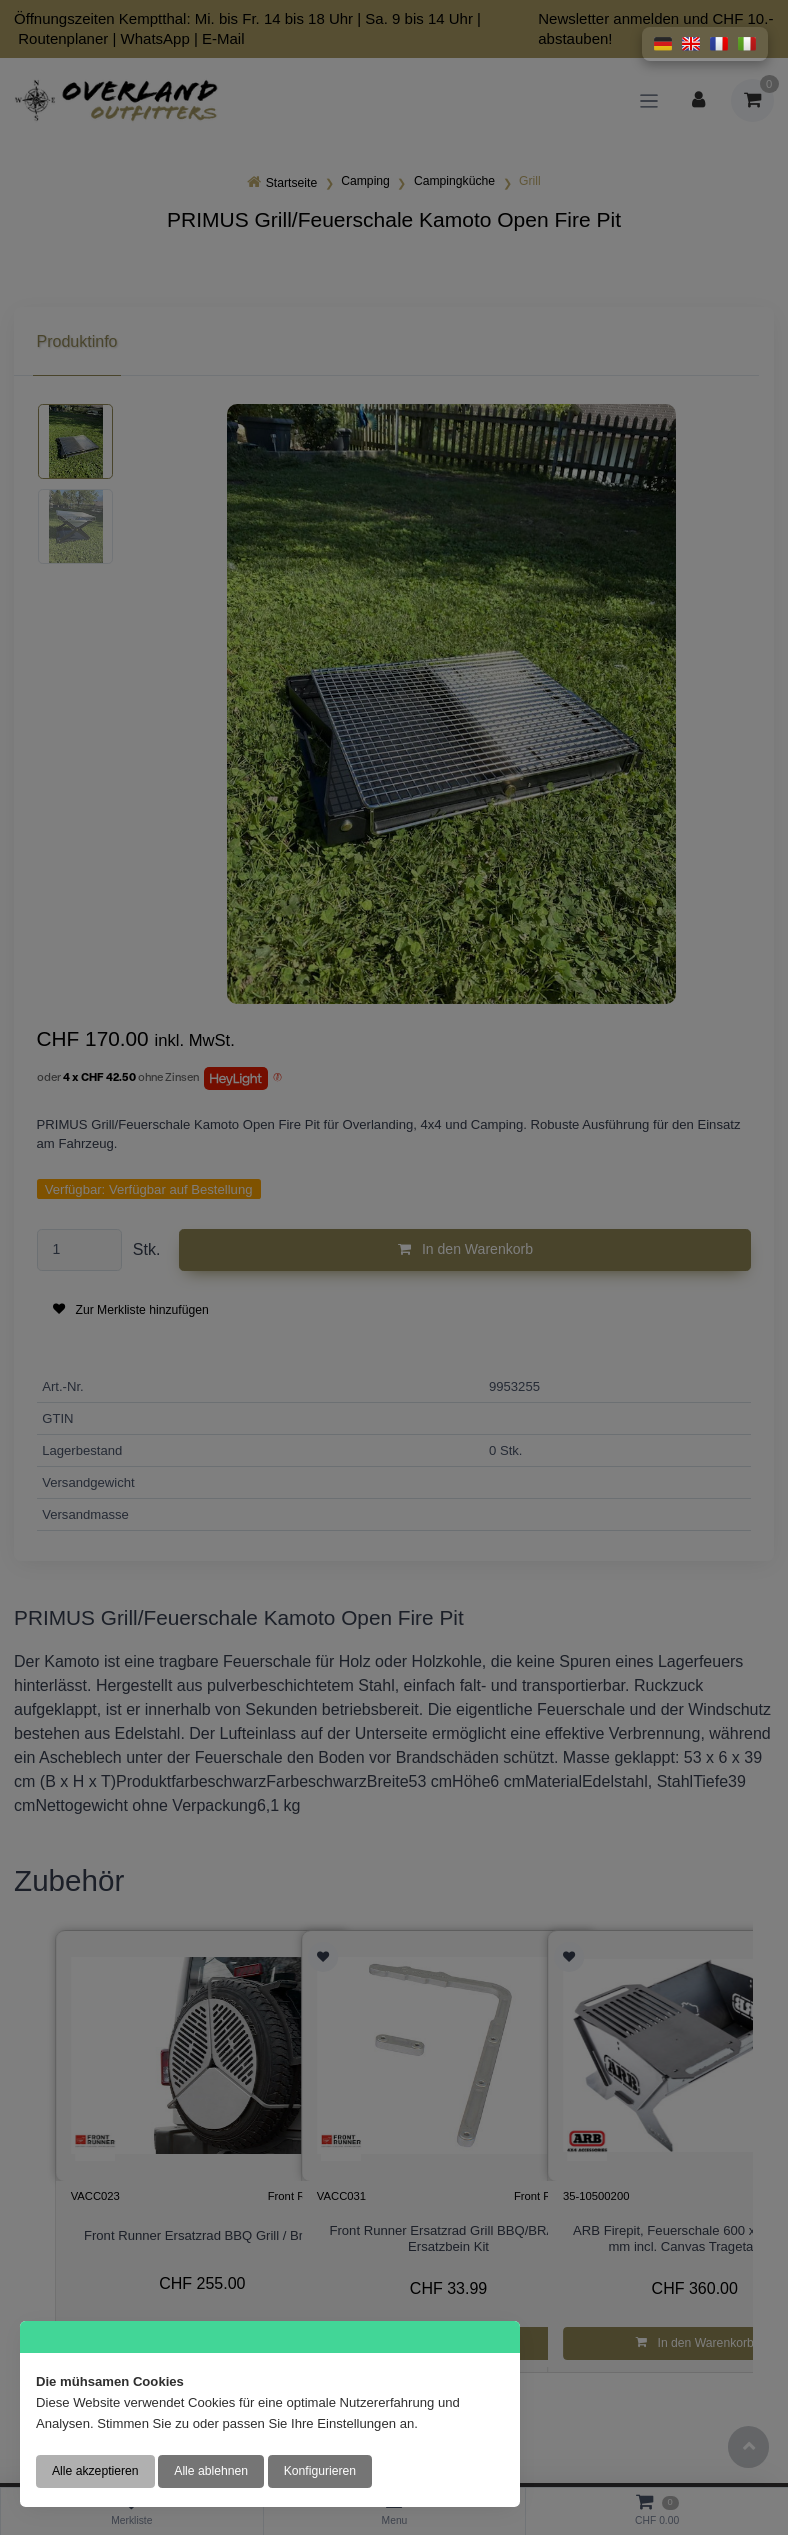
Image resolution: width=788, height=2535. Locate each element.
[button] (663, 44)
